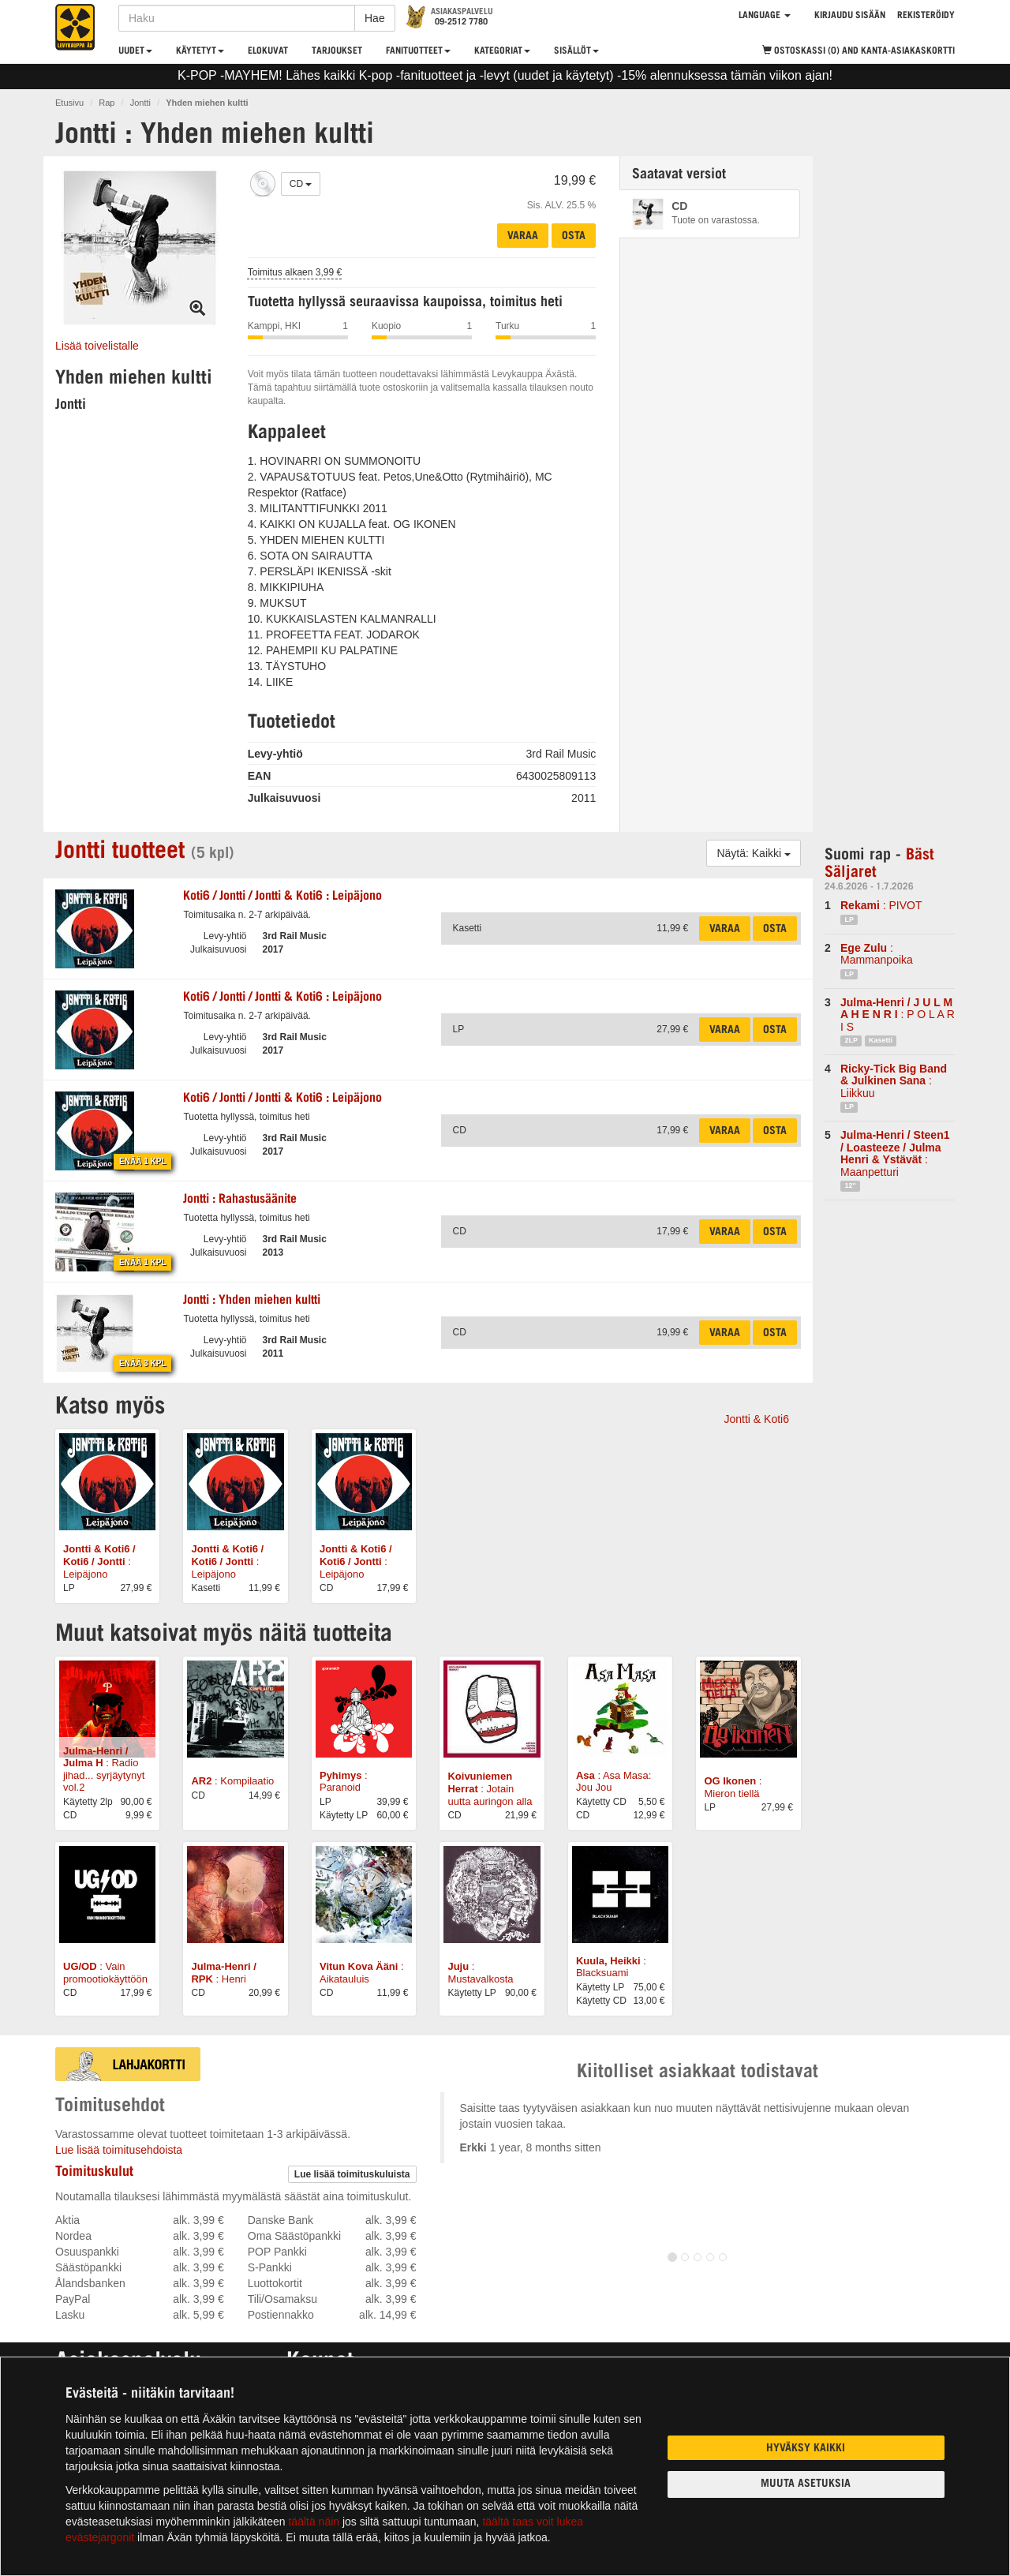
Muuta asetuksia (806, 2484)
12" (849, 1185)
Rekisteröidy (926, 16)
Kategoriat (502, 51)
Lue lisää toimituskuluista (352, 2174)
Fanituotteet (418, 51)
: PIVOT (881, 905)
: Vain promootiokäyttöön (105, 1972)
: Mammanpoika (876, 954)
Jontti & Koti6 (757, 1419)
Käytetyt (200, 51)
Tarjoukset (337, 51)
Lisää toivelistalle (97, 345)
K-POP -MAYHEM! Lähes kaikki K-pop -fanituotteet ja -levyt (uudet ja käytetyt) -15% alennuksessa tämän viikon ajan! (505, 75)
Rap (106, 102)
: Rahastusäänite (240, 1199)
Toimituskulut (94, 2173)
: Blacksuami (611, 1967)
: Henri (223, 1972)
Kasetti (880, 1040)
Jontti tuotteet (120, 852)
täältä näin (313, 2521)
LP (849, 919)
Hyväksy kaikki (805, 2448)
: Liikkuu (893, 1080)
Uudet (135, 51)
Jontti (140, 102)
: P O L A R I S (897, 1014)
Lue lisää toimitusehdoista (118, 2150)
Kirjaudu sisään (849, 16)
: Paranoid (344, 1781)
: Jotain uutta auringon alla (489, 1788)
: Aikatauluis (362, 1972)
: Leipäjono (282, 896)
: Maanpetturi (895, 1153)
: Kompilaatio (232, 1781)
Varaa (522, 236)
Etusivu (69, 102)
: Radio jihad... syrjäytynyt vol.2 (103, 1769)
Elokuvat (268, 51)
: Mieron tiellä (732, 1787)
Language (765, 16)
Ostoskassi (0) (858, 50)
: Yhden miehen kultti (251, 1300)
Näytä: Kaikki (753, 853)
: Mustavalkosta (480, 1972)
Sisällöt (576, 51)
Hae (375, 18)
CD (301, 183)
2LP (851, 1040)
